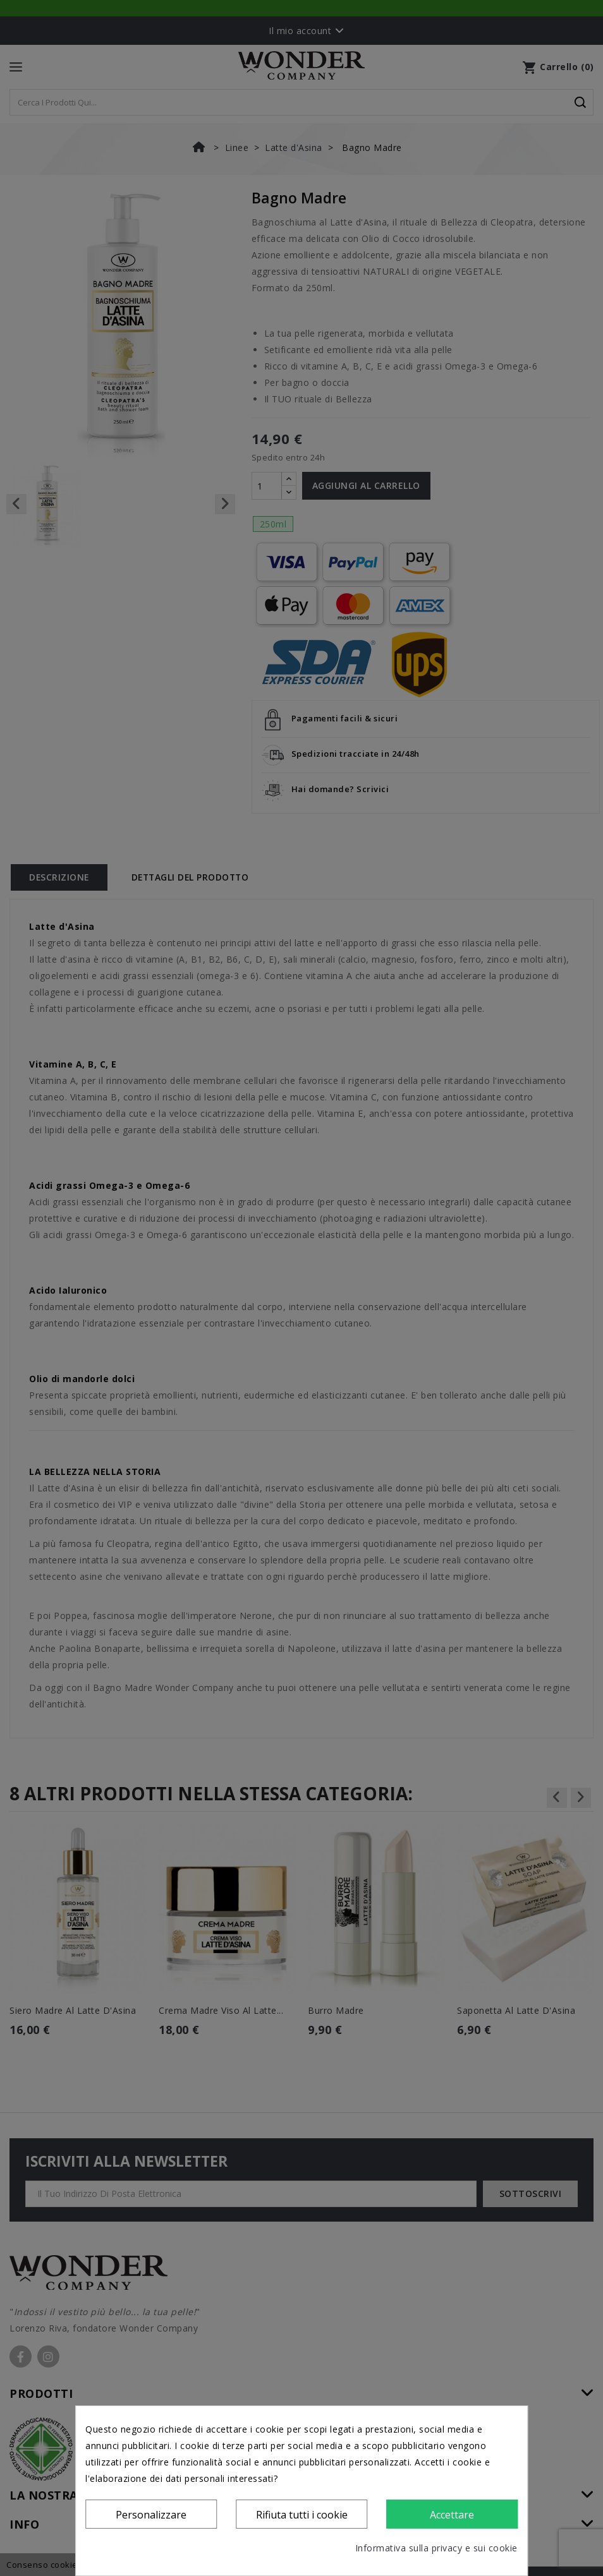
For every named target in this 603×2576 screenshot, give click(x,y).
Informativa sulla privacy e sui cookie (436, 2548)
